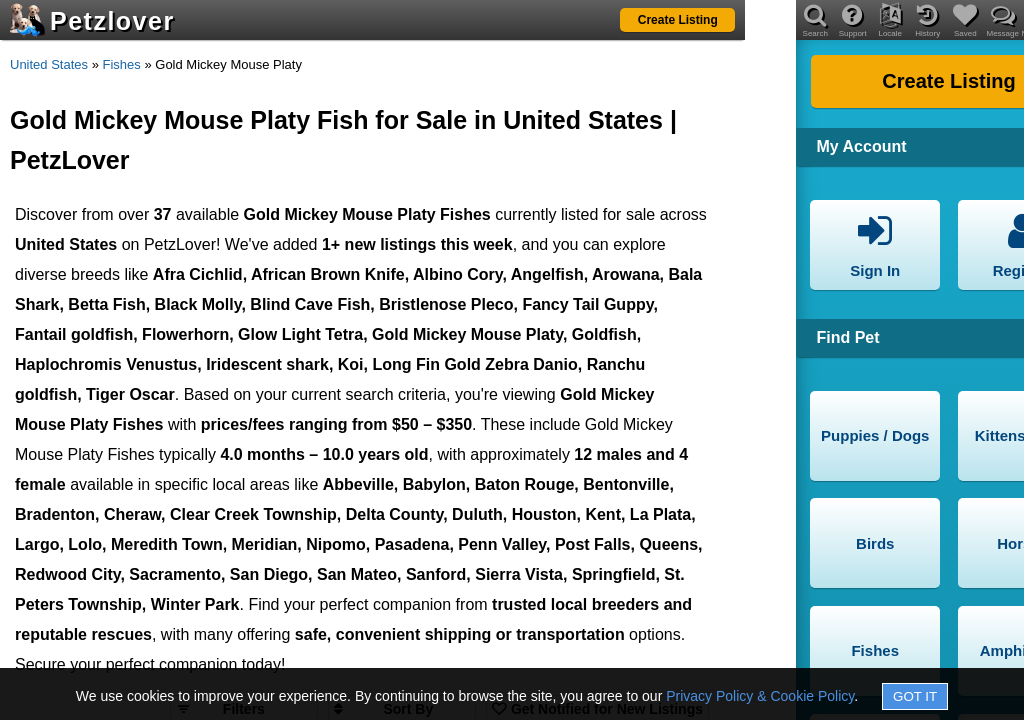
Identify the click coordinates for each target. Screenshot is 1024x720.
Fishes (122, 64)
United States (49, 64)
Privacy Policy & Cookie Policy (760, 696)
